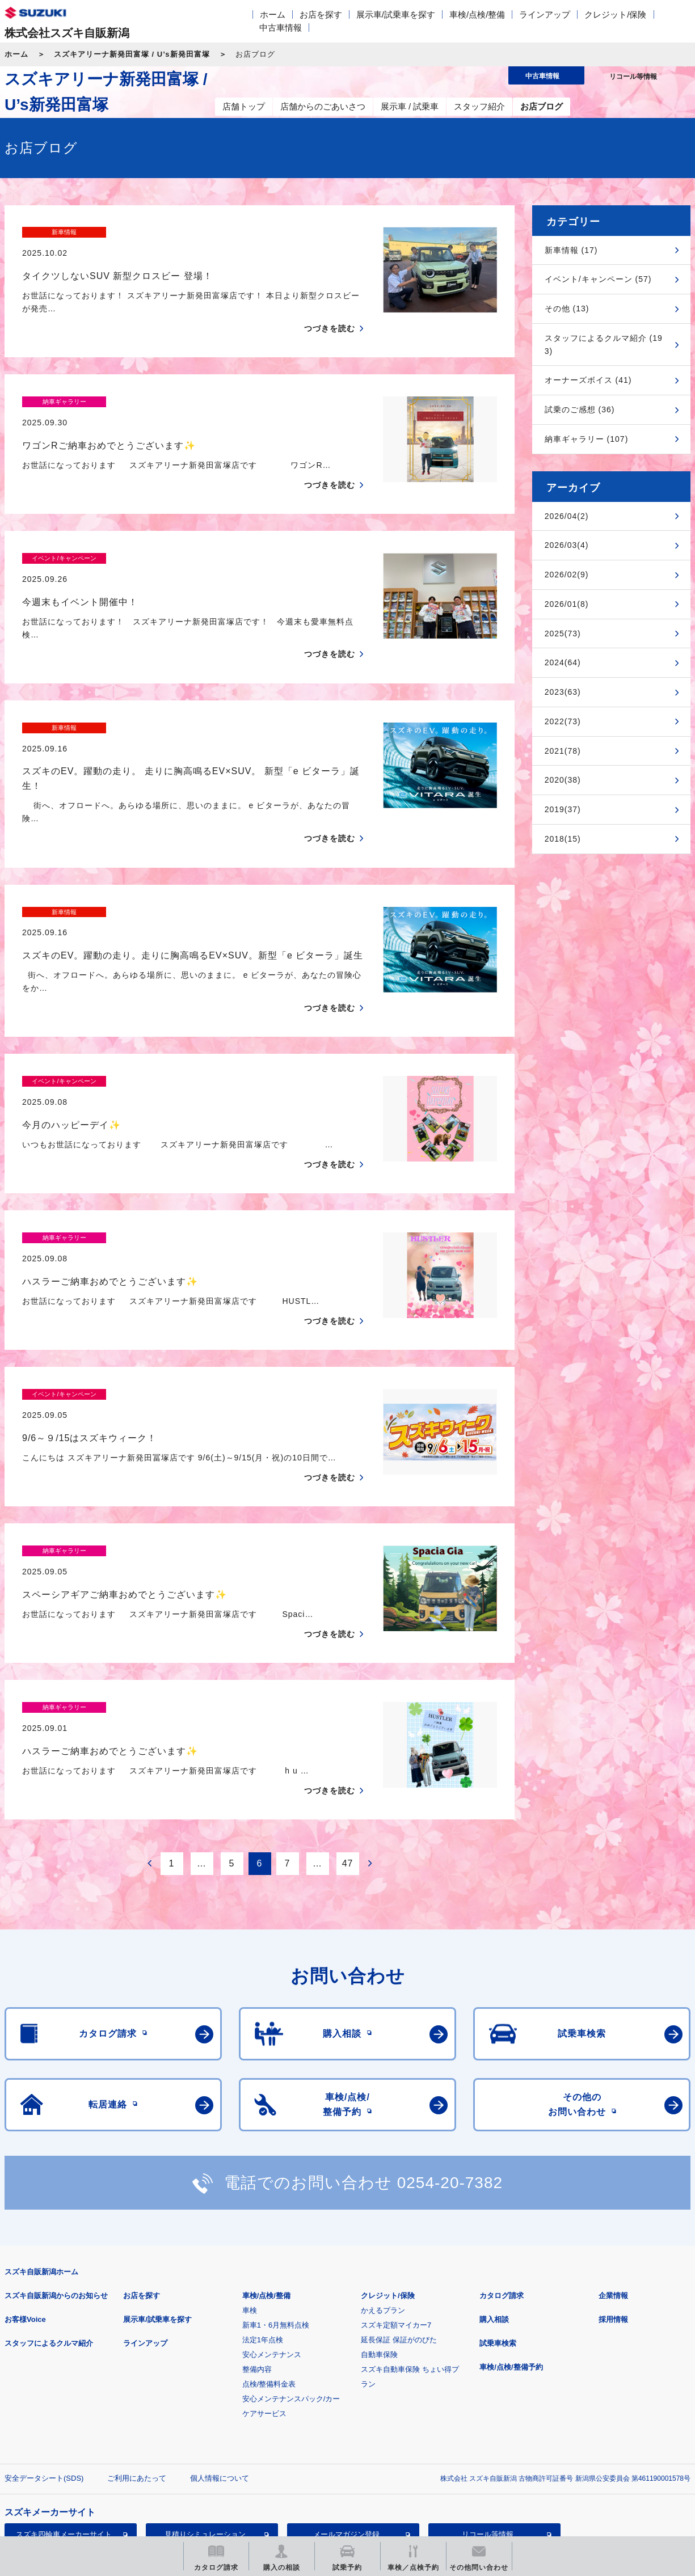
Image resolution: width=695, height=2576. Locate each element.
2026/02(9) (567, 574)
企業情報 (613, 2157)
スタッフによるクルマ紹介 (49, 2205)
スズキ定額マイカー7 (396, 2187)
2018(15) (563, 838)
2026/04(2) (567, 516)
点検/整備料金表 (269, 2246)
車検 (249, 2172)
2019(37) (563, 809)
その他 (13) (567, 308)
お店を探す (321, 14)
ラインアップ (544, 14)
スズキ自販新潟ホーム (41, 2134)
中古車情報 (280, 27)
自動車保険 (379, 2216)
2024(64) (563, 662)
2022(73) (563, 721)
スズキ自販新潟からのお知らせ (56, 2157)
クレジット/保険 (615, 14)
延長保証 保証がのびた (399, 2202)
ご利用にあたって (136, 2340)
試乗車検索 (497, 2205)
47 (347, 1725)
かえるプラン (383, 2172)
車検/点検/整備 (477, 14)
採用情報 (613, 2181)
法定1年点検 (262, 2202)
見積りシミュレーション (205, 2396)
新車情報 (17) (571, 250)
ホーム (272, 14)
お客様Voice (25, 2181)
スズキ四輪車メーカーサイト (64, 2396)
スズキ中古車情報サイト (63, 2454)
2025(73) (563, 633)
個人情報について (219, 2340)
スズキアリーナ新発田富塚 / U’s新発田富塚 (132, 54)
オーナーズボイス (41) (588, 380)
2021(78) (563, 750)
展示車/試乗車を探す (395, 14)
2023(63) (563, 691)
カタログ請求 (501, 2157)
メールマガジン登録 (346, 2396)
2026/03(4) (567, 545)
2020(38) (563, 779)
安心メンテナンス (271, 2216)
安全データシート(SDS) (44, 2340)
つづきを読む (329, 308)
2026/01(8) (567, 604)
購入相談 (494, 2181)
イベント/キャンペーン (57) (598, 279)
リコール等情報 (487, 2396)
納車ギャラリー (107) (587, 439)
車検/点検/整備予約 (510, 2229)
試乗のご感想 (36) (580, 409)
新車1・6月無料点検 (275, 2187)
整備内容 (257, 2231)
